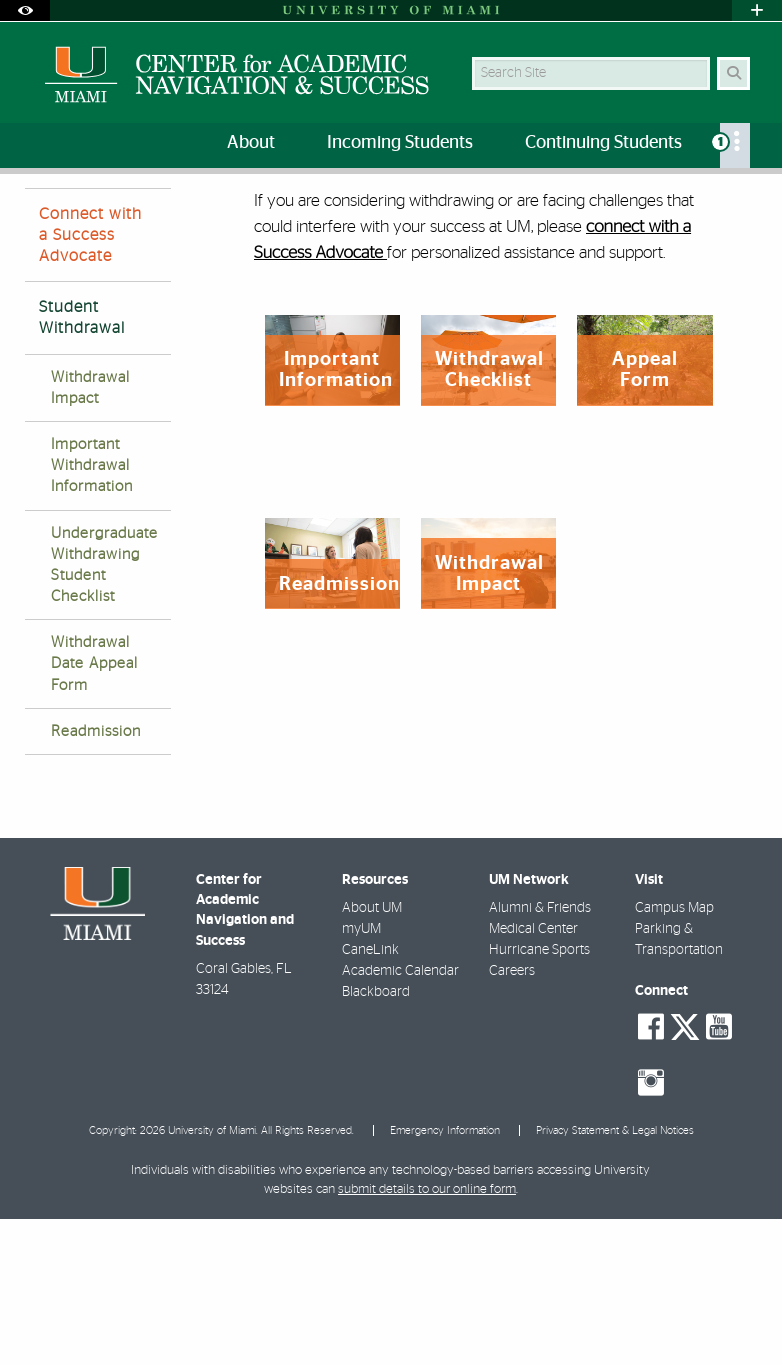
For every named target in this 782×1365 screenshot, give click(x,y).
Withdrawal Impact (90, 534)
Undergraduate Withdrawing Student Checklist (104, 711)
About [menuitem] (251, 143)
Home (42, 214)
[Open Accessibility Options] (25, 10)
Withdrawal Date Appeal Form (94, 809)
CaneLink (370, 1096)
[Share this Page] (749, 203)
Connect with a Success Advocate (90, 381)
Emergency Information (445, 1276)
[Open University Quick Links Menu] (757, 10)
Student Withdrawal (82, 463)
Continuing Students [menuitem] (603, 143)
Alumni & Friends (540, 1054)
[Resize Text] (710, 202)
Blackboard (376, 1138)
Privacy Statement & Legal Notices (615, 1276)
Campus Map (674, 1054)
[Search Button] (733, 73)
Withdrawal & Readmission (306, 215)
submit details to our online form (427, 1335)
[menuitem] (735, 145)
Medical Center (533, 1075)
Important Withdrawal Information (92, 611)
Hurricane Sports (539, 1096)
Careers (512, 1117)
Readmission (96, 877)
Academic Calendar (400, 1117)
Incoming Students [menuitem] (400, 143)
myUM (361, 1075)
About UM (372, 1054)
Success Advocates (144, 214)
